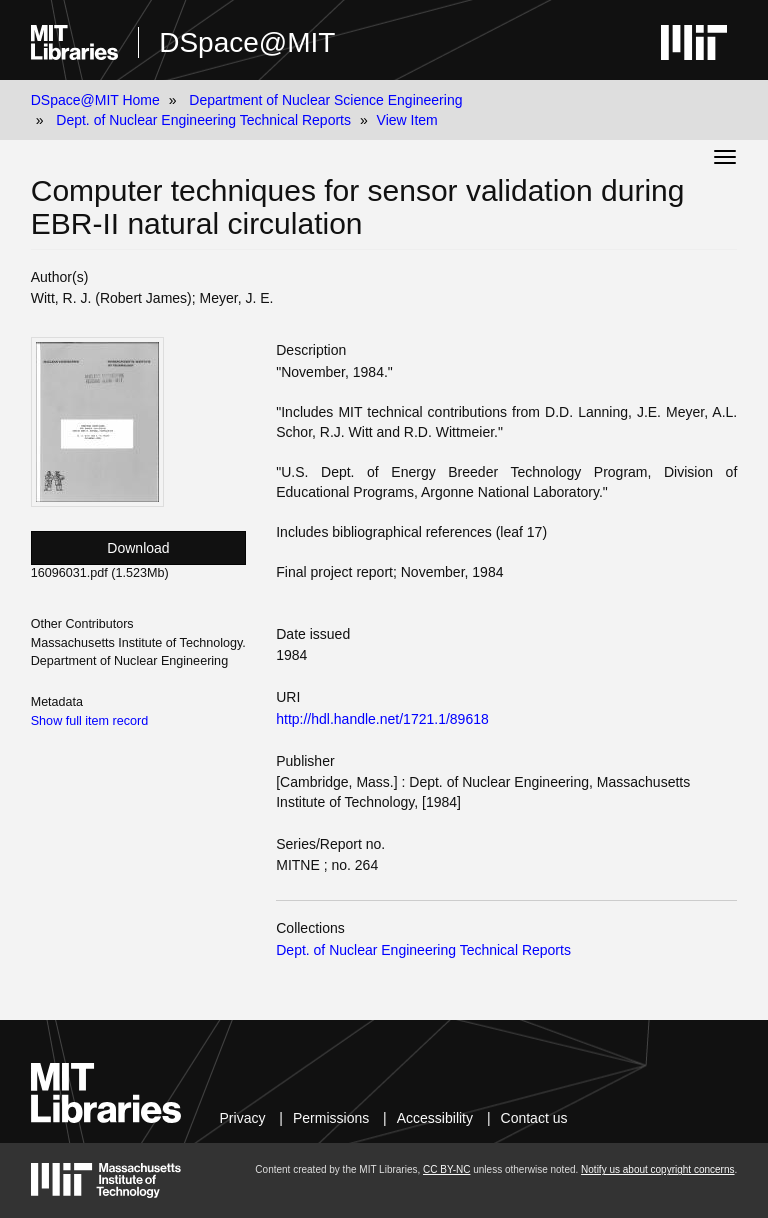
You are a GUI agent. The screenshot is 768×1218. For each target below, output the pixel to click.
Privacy (243, 1118)
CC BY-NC (446, 1169)
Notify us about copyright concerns (657, 1169)
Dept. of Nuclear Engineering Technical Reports (203, 120)
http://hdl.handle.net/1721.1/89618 (382, 719)
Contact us (534, 1118)
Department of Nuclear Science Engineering (325, 100)
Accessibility (435, 1118)
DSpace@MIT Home (95, 100)
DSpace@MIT (247, 42)
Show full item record (90, 721)
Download (138, 548)
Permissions (331, 1118)
